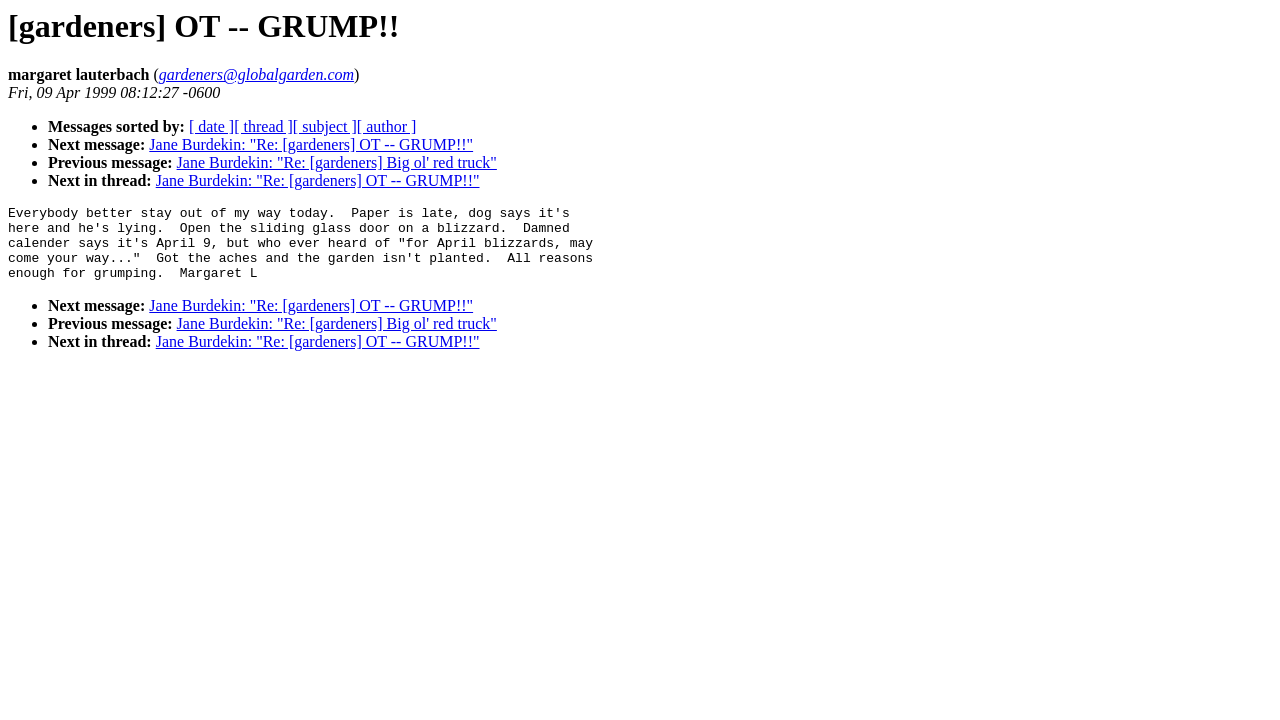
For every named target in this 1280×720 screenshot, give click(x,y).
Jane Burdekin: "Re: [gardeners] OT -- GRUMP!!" (311, 144)
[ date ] (211, 126)
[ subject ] (325, 126)
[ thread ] (263, 126)
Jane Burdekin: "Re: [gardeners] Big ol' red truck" (337, 162)
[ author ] (387, 126)
